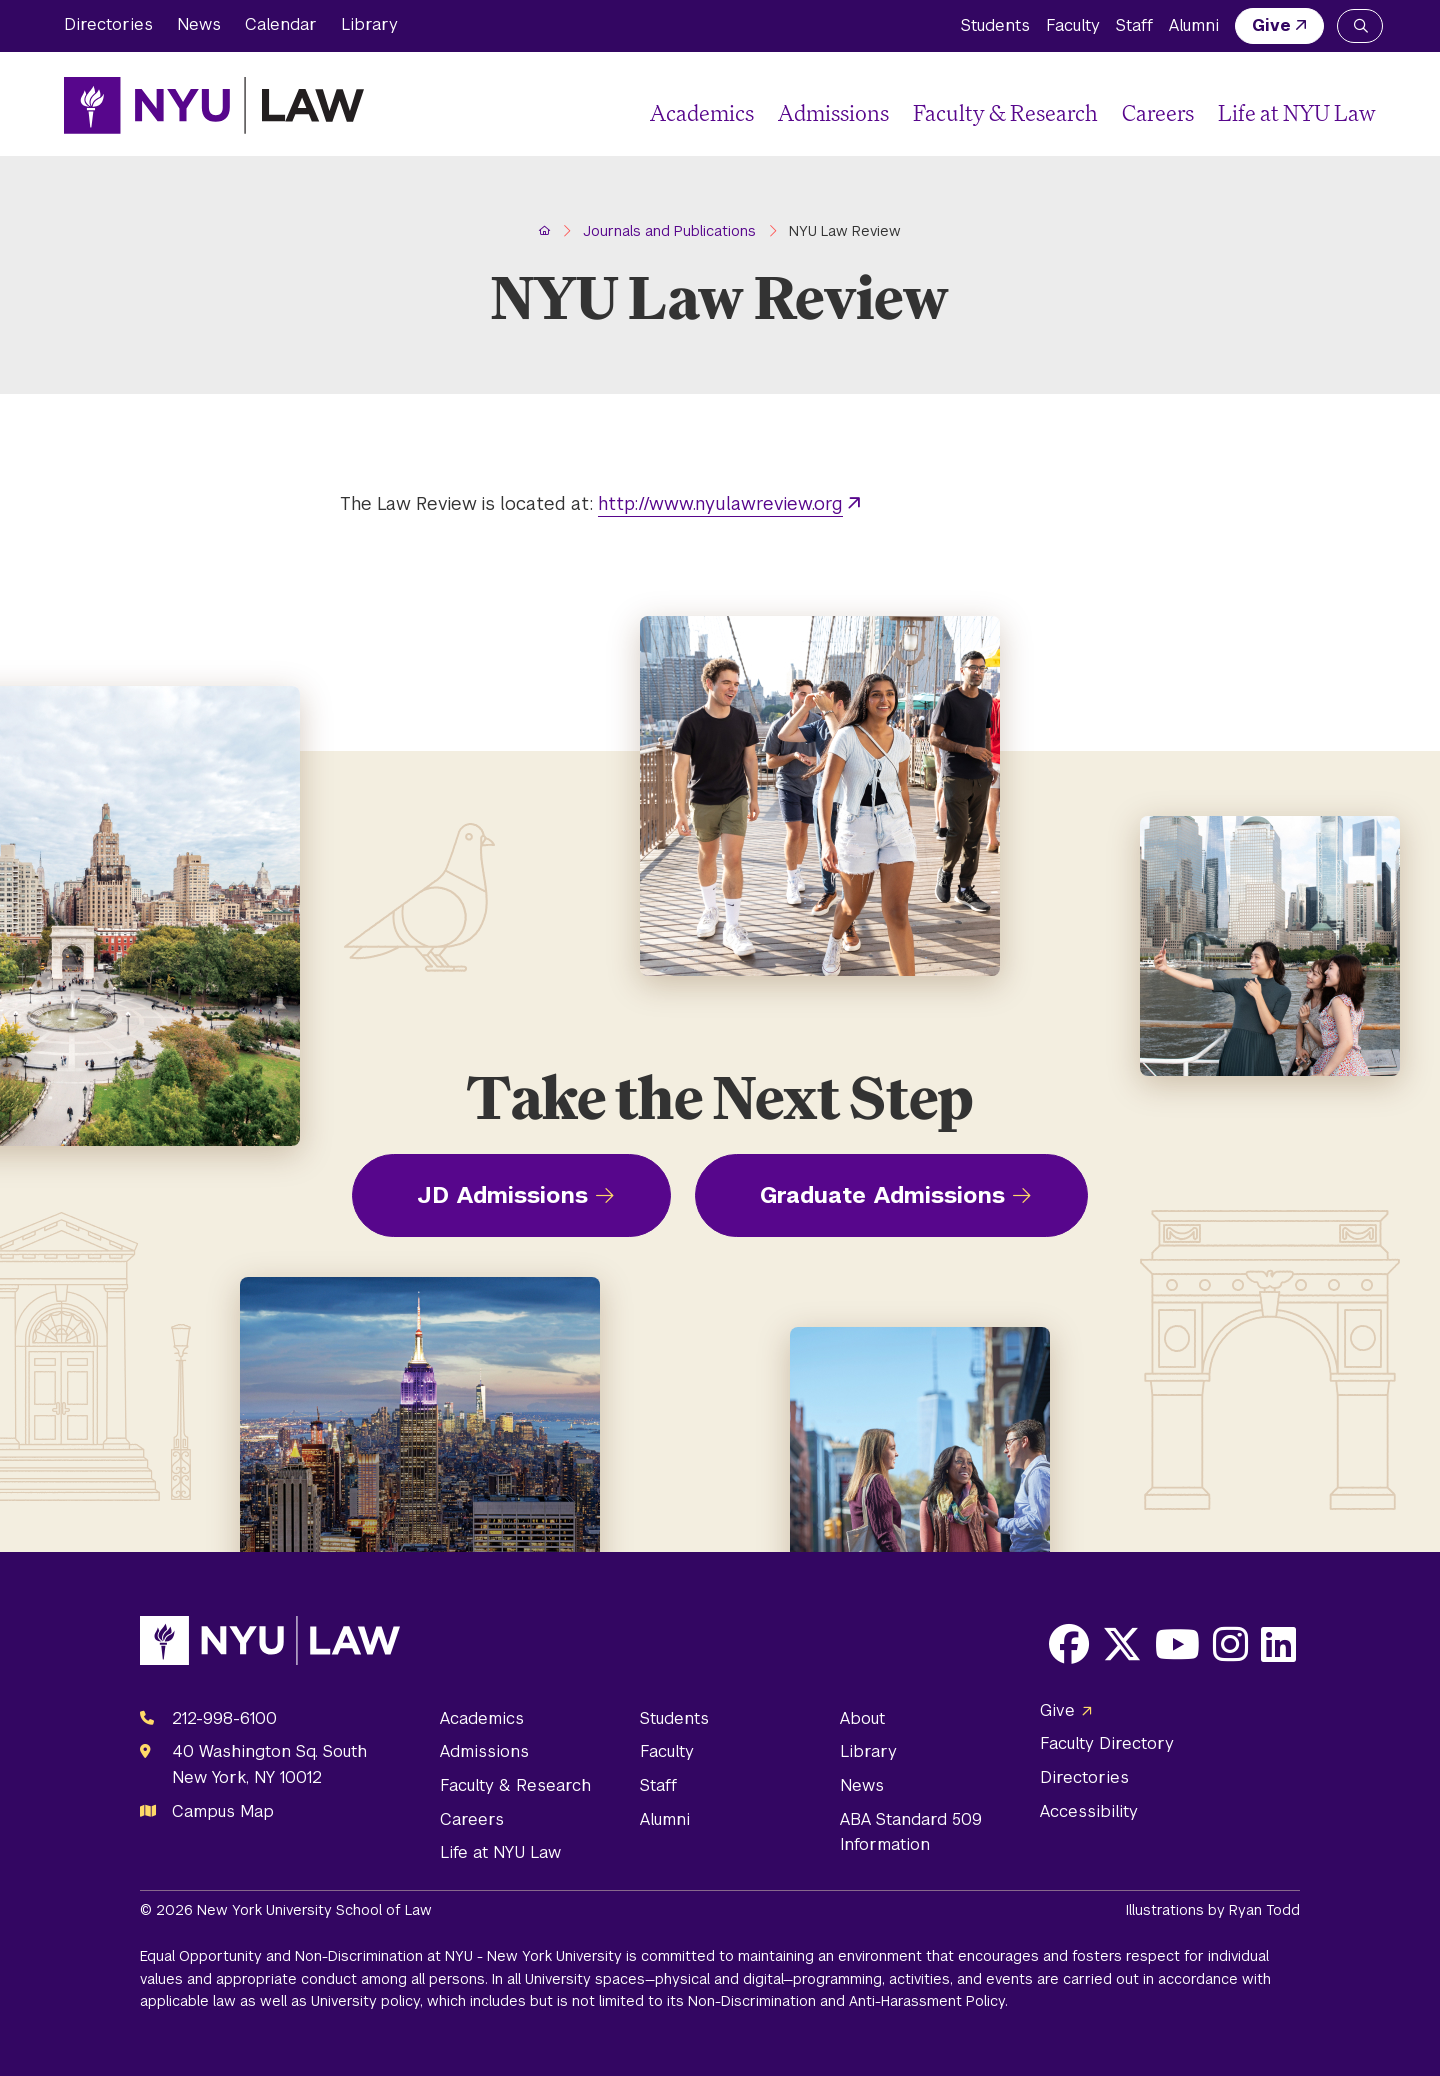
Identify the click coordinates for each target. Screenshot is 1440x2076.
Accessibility (1089, 1811)
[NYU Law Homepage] (214, 105)
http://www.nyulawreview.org (720, 503)
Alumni (1194, 25)
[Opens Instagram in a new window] (1230, 1644)
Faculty (1073, 25)
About (862, 1718)
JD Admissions (502, 1195)
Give (1271, 25)
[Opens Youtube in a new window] (1177, 1644)
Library (369, 24)
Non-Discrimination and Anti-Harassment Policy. (848, 2001)
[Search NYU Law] (1360, 26)
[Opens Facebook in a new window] (1069, 1644)
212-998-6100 (224, 1718)
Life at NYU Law (1297, 112)
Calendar (281, 24)
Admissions (833, 112)
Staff (1134, 25)
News (199, 24)
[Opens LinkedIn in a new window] (1278, 1644)
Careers (1158, 112)
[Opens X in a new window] (1122, 1644)
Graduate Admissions (882, 1195)
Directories (108, 24)
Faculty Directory (1107, 1743)
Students (995, 25)
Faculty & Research (1005, 112)
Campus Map (223, 1811)
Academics (702, 112)
